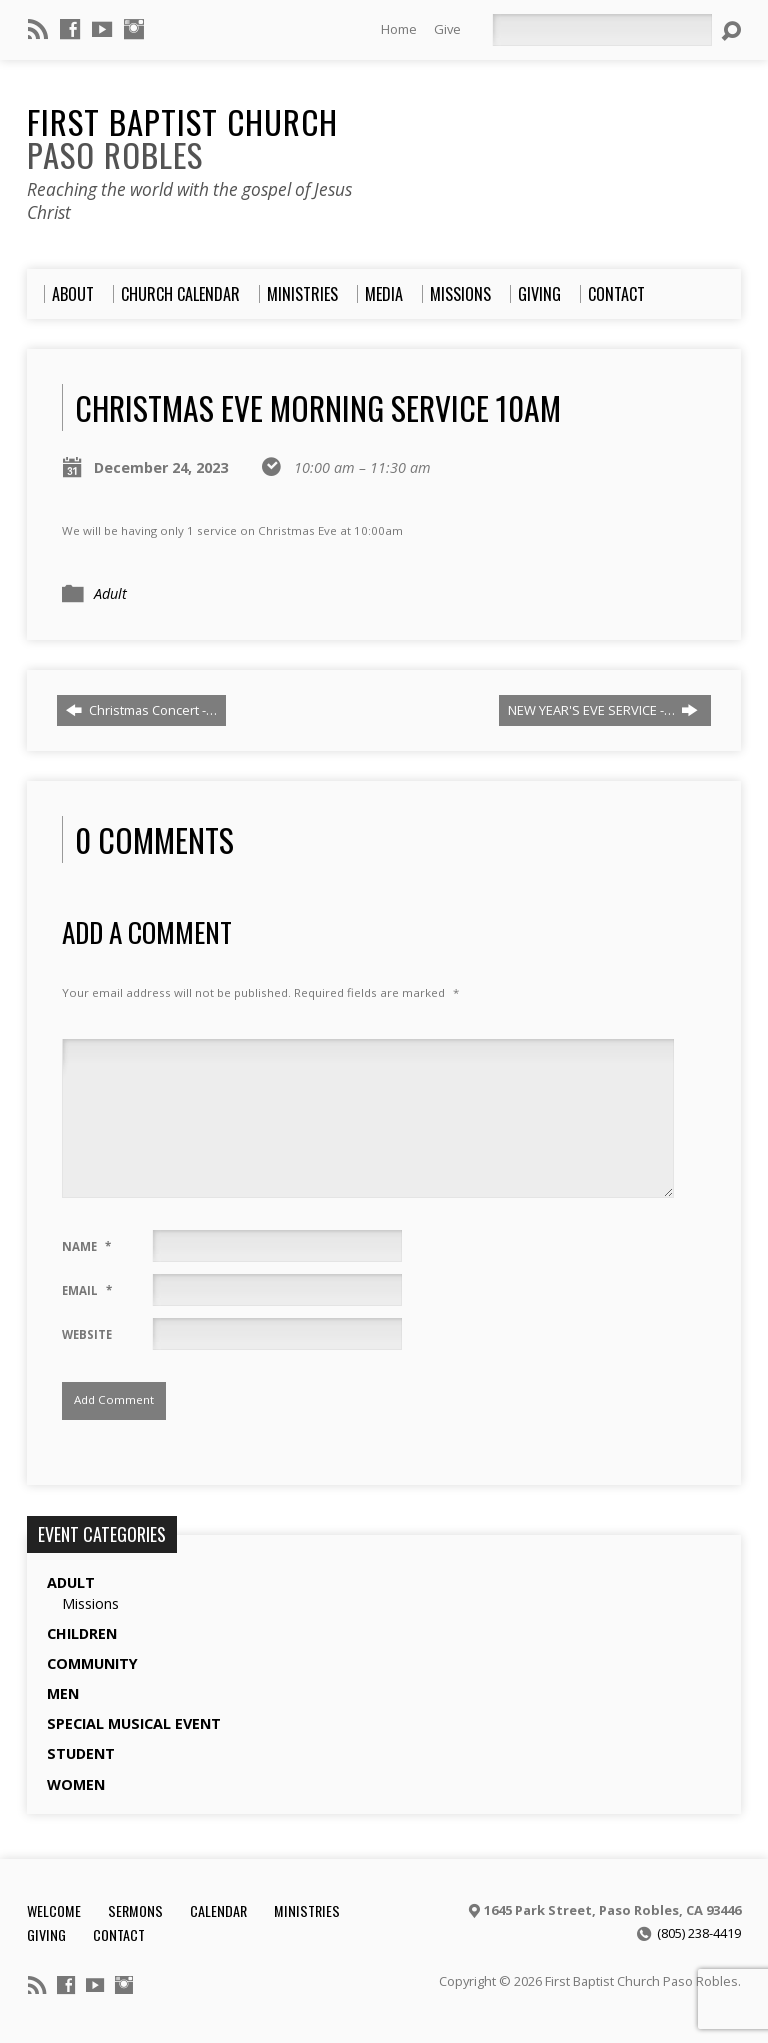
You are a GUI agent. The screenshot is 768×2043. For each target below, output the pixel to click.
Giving (46, 1934)
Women (76, 1784)
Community (92, 1663)
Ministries (307, 1910)
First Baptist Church (182, 137)
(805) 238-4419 (699, 1933)
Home (399, 29)
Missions (90, 1603)
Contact (119, 1934)
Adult (110, 593)
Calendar (218, 1910)
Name (86, 1246)
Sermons (135, 1910)
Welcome (54, 1910)
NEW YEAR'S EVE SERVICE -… (603, 710)
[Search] (602, 30)
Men (63, 1693)
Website (87, 1334)
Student (81, 1753)
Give (447, 29)
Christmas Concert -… (141, 710)
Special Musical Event (134, 1723)
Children (82, 1633)
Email (87, 1290)
